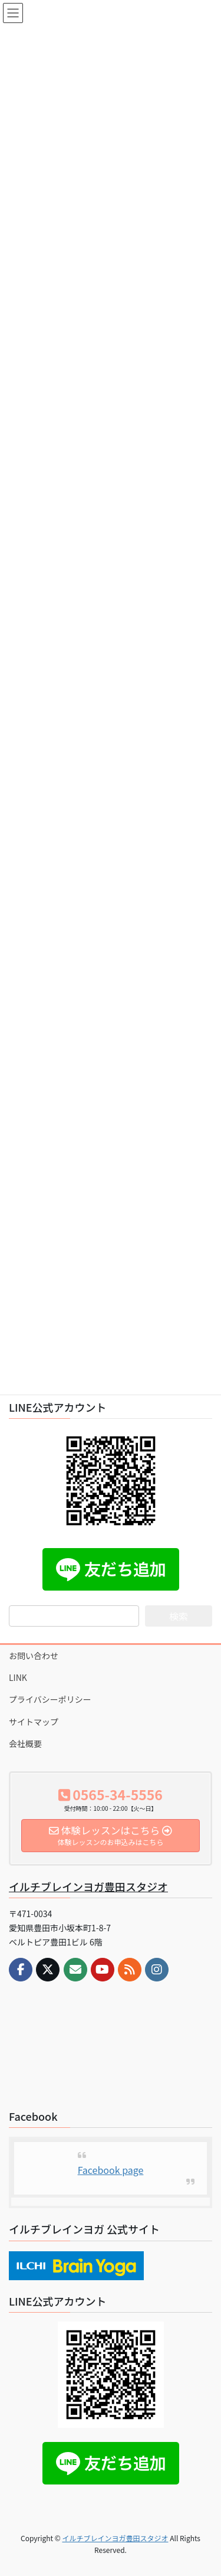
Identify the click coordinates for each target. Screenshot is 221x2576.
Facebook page (111, 2170)
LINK (18, 1677)
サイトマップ (33, 1722)
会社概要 (25, 1743)
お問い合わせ (33, 1655)
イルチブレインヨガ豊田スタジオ (88, 1886)
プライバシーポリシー (50, 1699)
